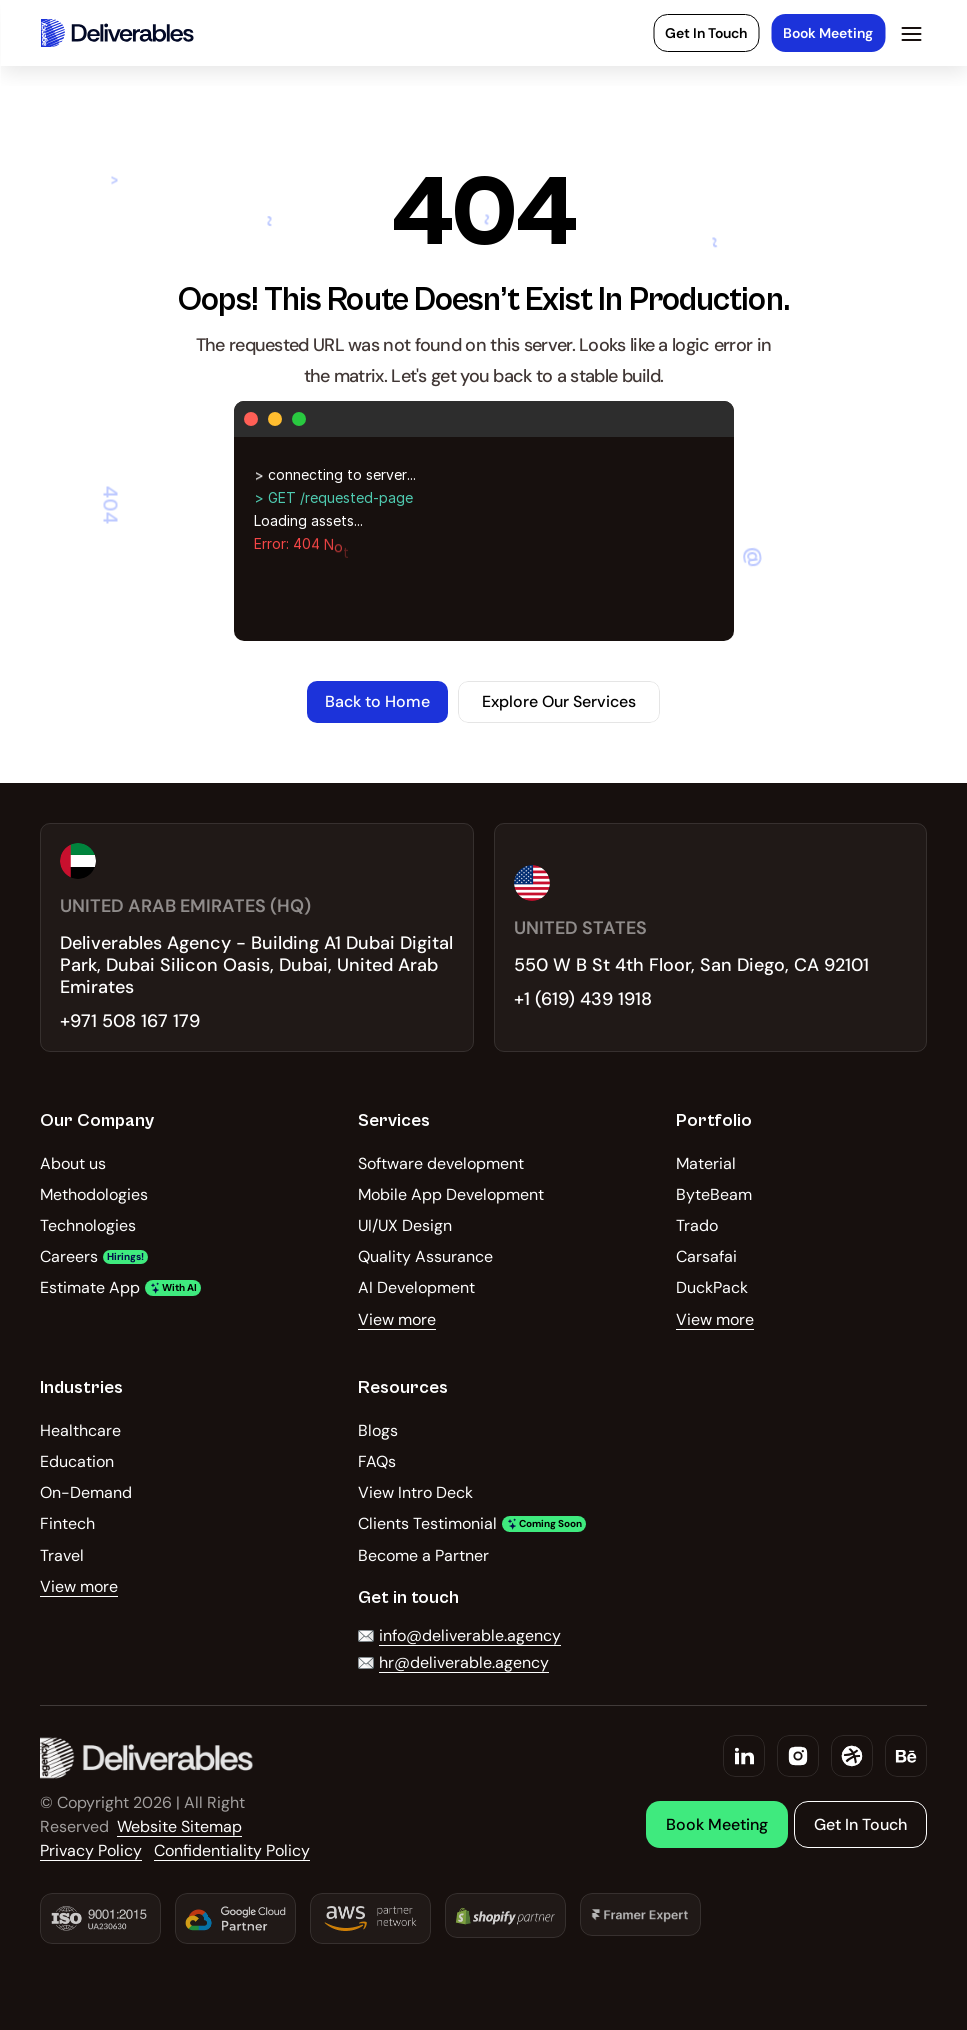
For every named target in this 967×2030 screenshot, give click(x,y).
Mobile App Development (451, 1194)
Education (77, 1461)
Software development (441, 1163)
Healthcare (80, 1430)
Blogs (378, 1430)
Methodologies (94, 1194)
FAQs (377, 1461)
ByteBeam (714, 1194)
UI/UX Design (405, 1225)
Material (706, 1163)
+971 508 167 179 (130, 1021)
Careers (69, 1256)
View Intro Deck (415, 1492)
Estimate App (90, 1287)
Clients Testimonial (427, 1523)
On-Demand (86, 1492)
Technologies (88, 1225)
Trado (697, 1225)
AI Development (416, 1287)
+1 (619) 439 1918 (583, 999)
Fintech (67, 1523)
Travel (62, 1555)
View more (397, 1319)
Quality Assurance (425, 1256)
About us (73, 1163)
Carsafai (706, 1256)
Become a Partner (423, 1555)
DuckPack (712, 1287)
